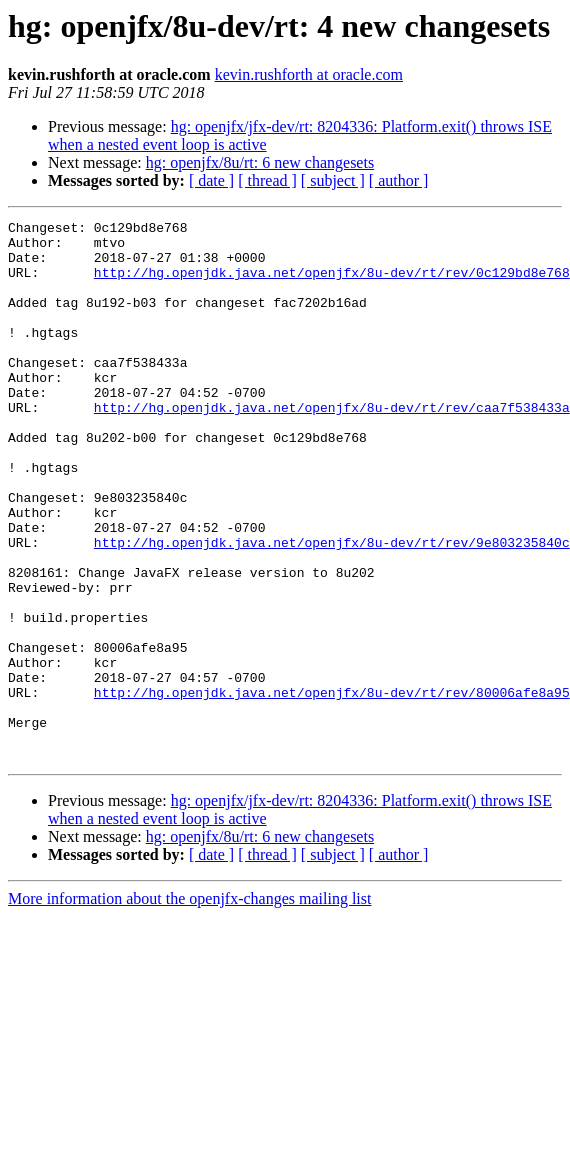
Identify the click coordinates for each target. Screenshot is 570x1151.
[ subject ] (333, 180)
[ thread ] (267, 180)
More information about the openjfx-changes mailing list (189, 1006)
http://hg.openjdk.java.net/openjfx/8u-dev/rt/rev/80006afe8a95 (332, 788)
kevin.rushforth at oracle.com (309, 74)
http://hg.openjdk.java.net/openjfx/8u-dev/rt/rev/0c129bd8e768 (332, 284)
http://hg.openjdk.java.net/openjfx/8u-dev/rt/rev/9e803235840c (332, 608)
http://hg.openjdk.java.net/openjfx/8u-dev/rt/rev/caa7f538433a (332, 446)
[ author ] (399, 180)
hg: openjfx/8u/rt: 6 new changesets (260, 162)
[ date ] (211, 180)
